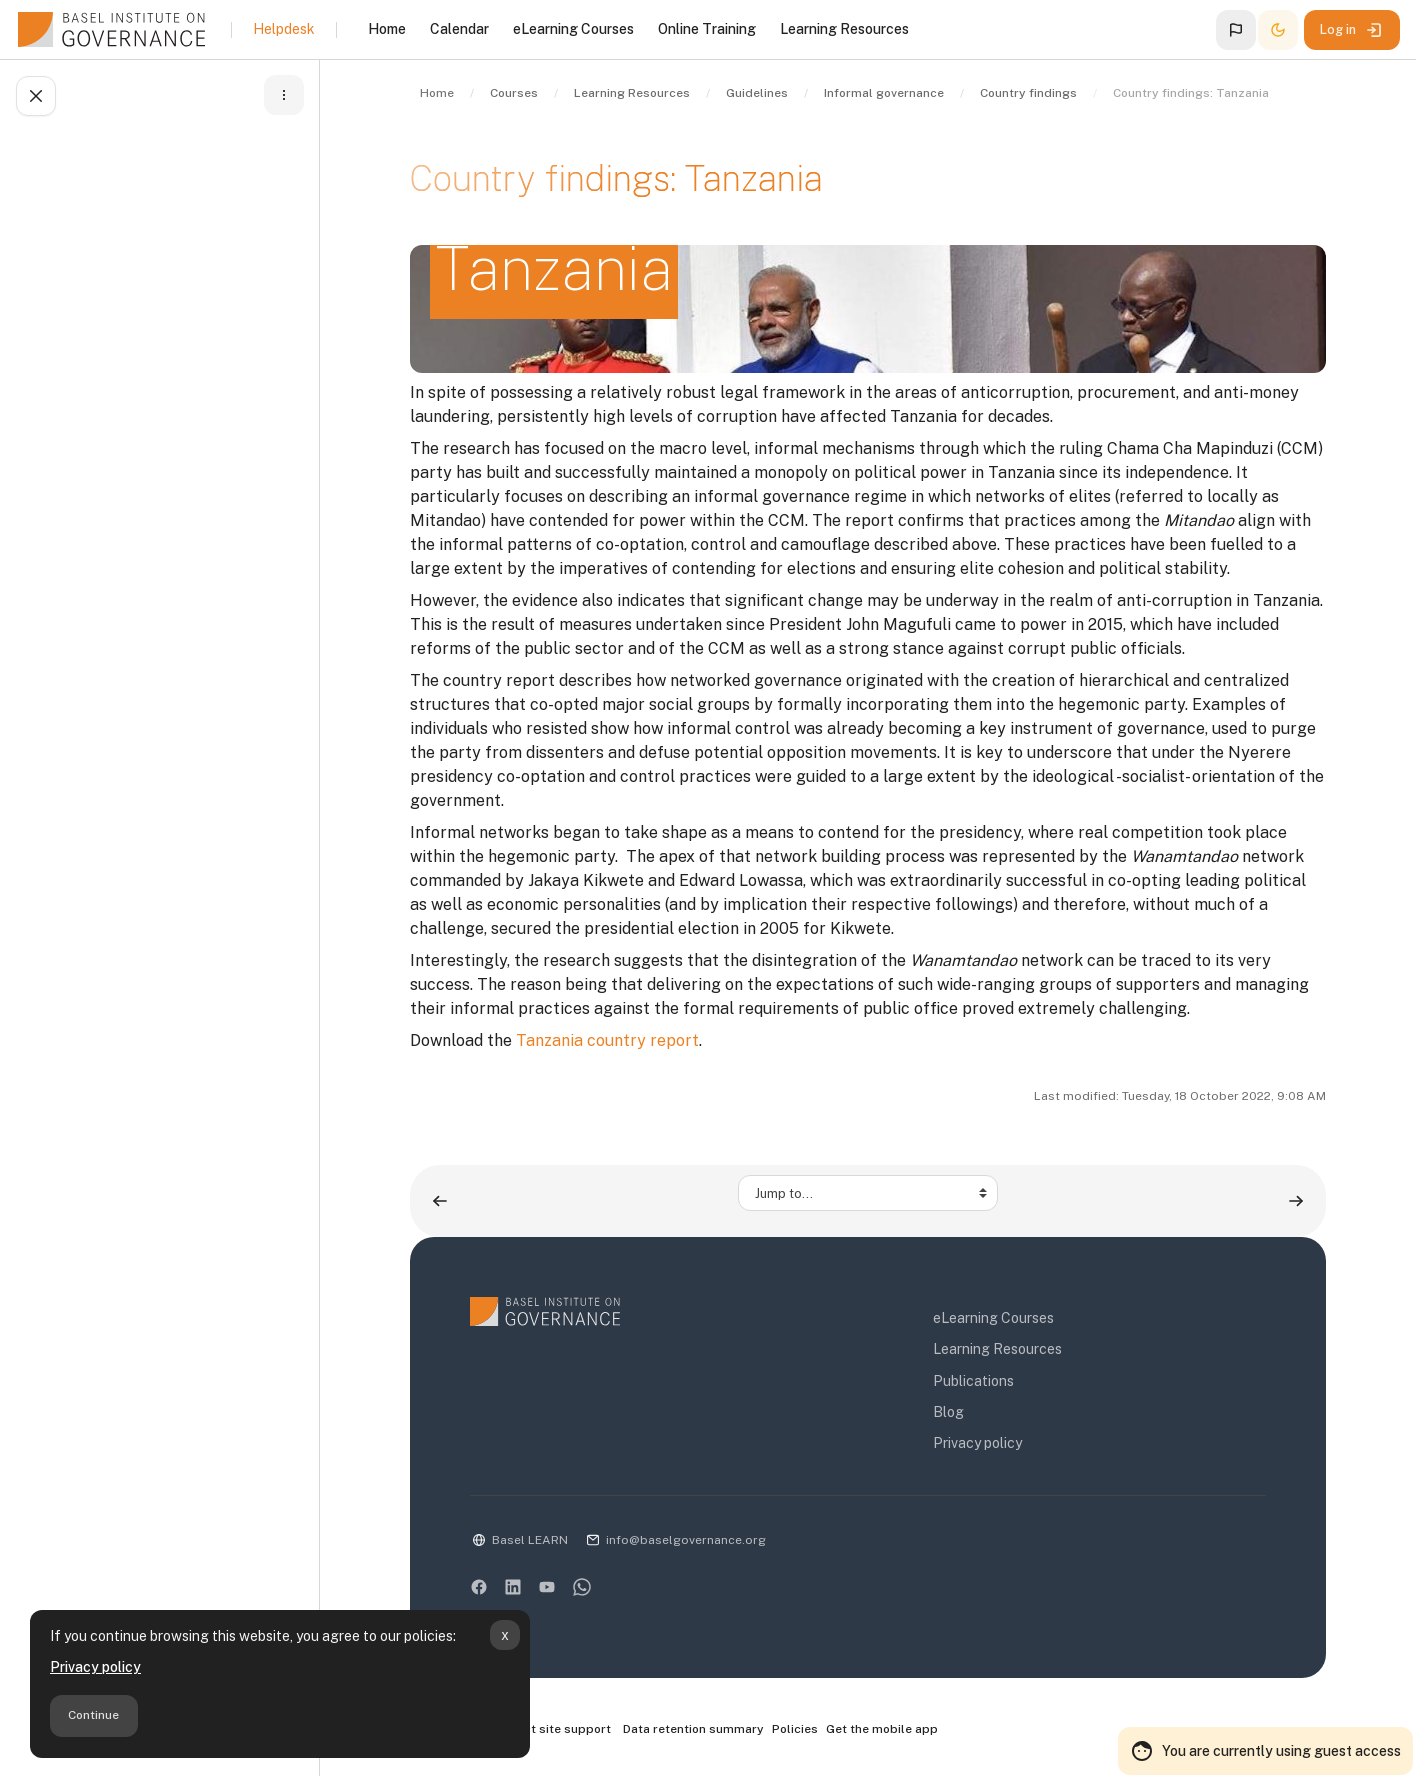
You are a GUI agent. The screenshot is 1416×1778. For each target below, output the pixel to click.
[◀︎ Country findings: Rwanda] (440, 1200)
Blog (948, 1412)
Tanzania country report (607, 1040)
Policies (795, 1729)
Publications (973, 1381)
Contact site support (540, 1730)
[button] (1236, 30)
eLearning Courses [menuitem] (573, 29)
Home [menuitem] (387, 29)
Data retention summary (693, 1729)
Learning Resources (997, 1349)
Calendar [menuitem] (459, 29)
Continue (93, 1715)
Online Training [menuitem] (707, 29)
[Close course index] (36, 96)
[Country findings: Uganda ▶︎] (1296, 1200)
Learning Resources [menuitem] (844, 29)
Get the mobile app (882, 1729)
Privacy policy (95, 1667)
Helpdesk (284, 29)
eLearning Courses (993, 1318)
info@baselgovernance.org (686, 1540)
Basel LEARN (530, 1540)
